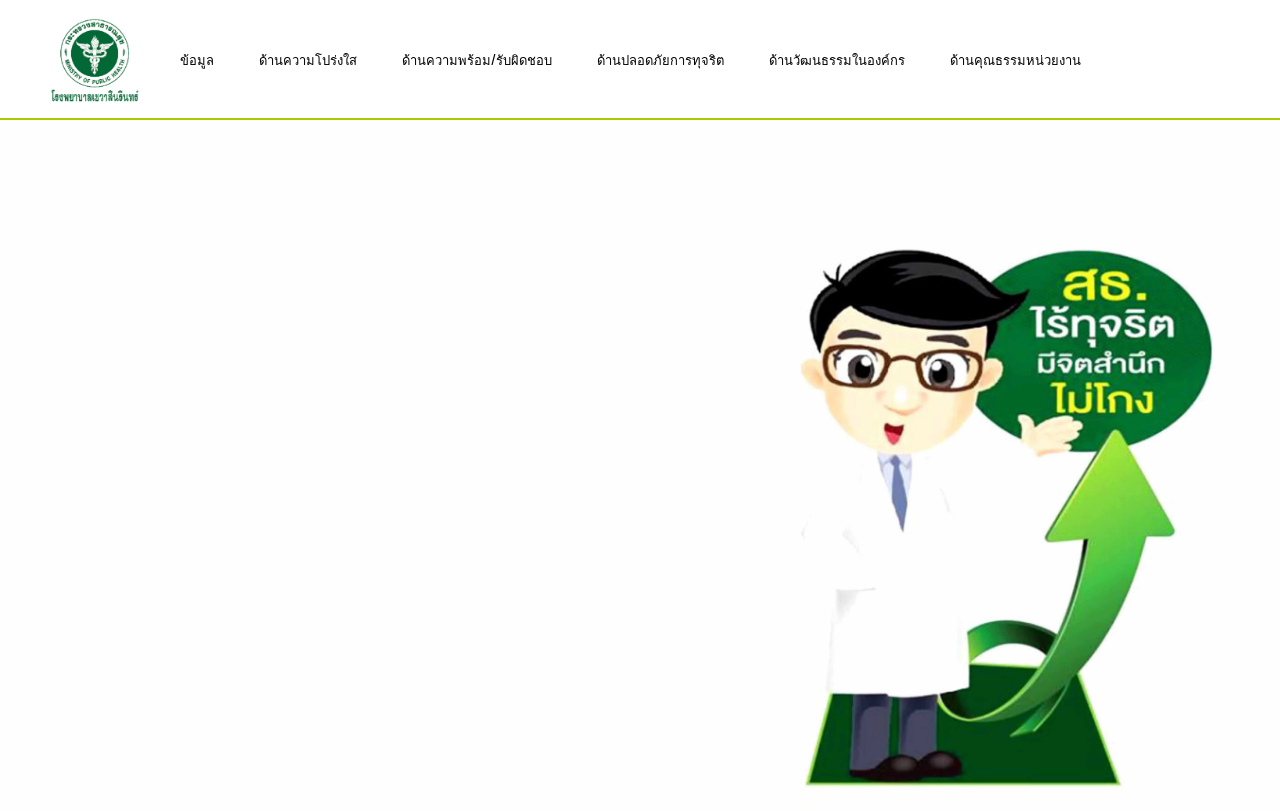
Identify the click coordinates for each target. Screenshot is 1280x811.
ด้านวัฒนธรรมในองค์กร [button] (837, 59)
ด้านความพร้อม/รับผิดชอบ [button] (477, 59)
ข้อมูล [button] (197, 59)
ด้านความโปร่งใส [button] (308, 59)
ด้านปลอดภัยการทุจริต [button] (660, 59)
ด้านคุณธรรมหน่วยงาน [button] (1015, 59)
